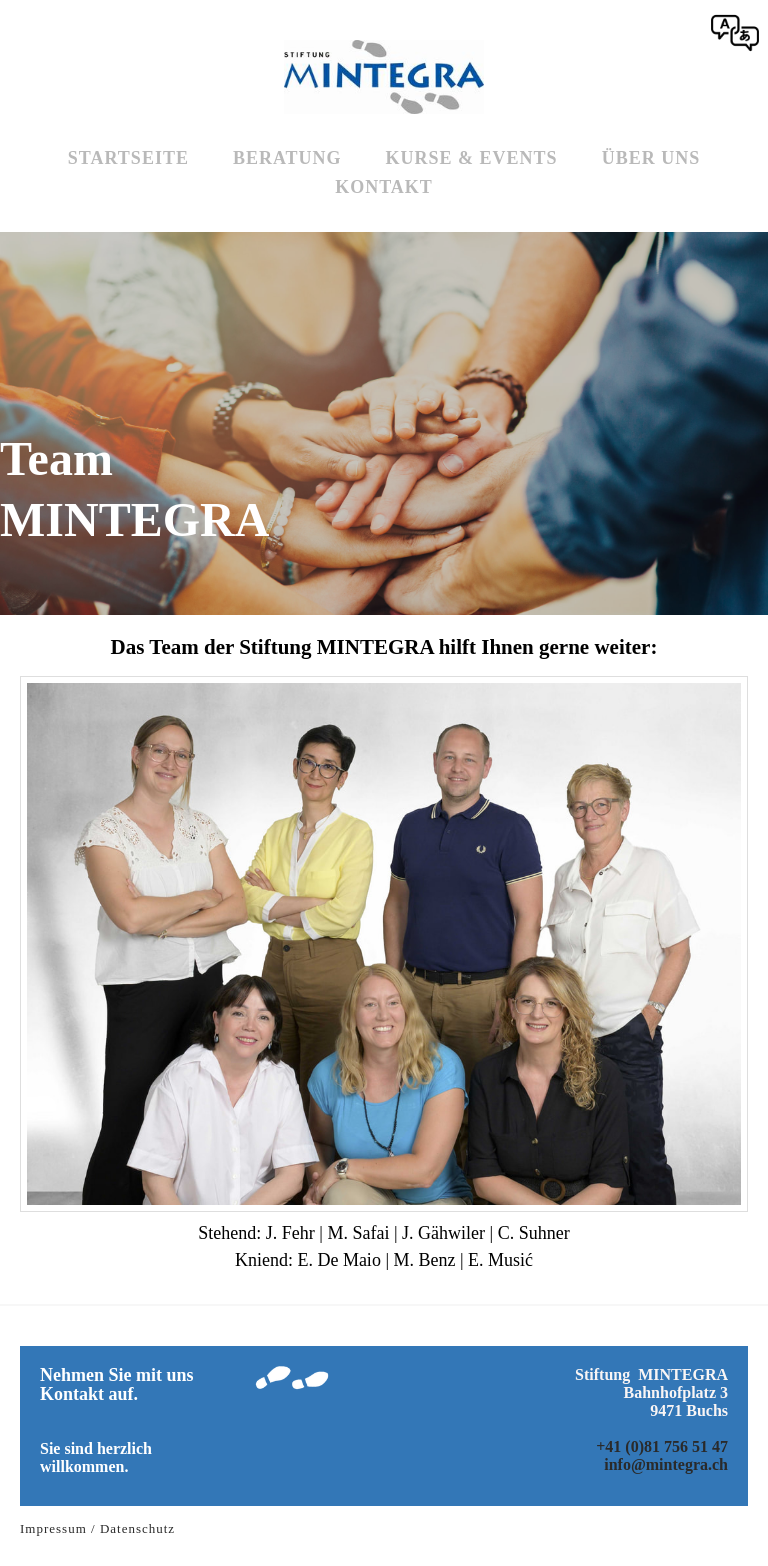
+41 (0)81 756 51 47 (662, 1446)
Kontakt (384, 187)
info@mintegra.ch (666, 1464)
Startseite (128, 158)
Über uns (651, 158)
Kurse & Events (472, 158)
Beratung (287, 158)
